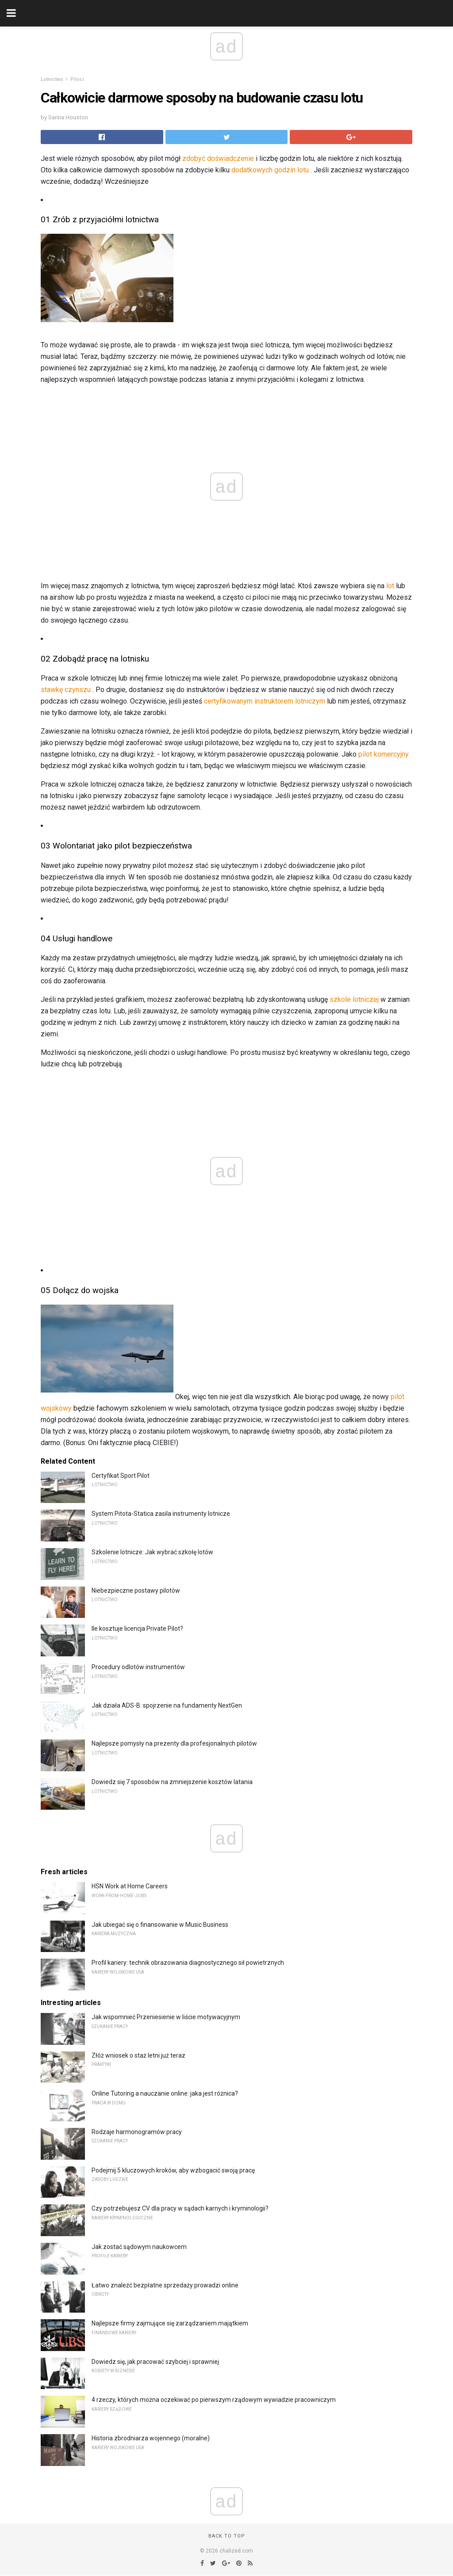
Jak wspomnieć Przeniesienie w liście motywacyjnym (166, 2016)
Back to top (226, 2536)
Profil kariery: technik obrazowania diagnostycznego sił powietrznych (188, 1962)
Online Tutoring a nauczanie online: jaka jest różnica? (165, 2093)
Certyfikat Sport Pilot (121, 1475)
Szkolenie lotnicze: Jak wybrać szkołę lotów (152, 1552)
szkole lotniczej (354, 999)
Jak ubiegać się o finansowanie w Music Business (160, 1924)
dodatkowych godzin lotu (270, 170)
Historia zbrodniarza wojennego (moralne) (151, 2438)
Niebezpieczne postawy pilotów (136, 1590)
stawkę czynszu (66, 689)
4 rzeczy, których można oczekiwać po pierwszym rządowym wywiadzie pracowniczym (214, 2399)
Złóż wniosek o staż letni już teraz (138, 2055)
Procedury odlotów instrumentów (138, 1666)
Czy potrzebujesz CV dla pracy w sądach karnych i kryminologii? (180, 2208)
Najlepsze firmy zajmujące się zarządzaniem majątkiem (170, 2323)
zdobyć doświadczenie (218, 158)
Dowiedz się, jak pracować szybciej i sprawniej (155, 2361)
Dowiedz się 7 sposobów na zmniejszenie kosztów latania (172, 1781)
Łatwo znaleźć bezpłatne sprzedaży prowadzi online (165, 2285)
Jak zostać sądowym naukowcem (139, 2246)
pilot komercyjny (383, 754)
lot (390, 586)
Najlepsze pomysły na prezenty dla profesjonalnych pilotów (174, 1743)
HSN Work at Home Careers (130, 1886)
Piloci (77, 79)
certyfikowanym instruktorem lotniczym (264, 701)
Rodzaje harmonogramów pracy (137, 2131)
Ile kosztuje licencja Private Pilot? (137, 1628)
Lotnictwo (52, 79)
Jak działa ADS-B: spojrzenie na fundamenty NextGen (167, 1705)
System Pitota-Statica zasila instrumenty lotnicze (161, 1513)
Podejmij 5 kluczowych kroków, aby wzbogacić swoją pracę (173, 2170)
